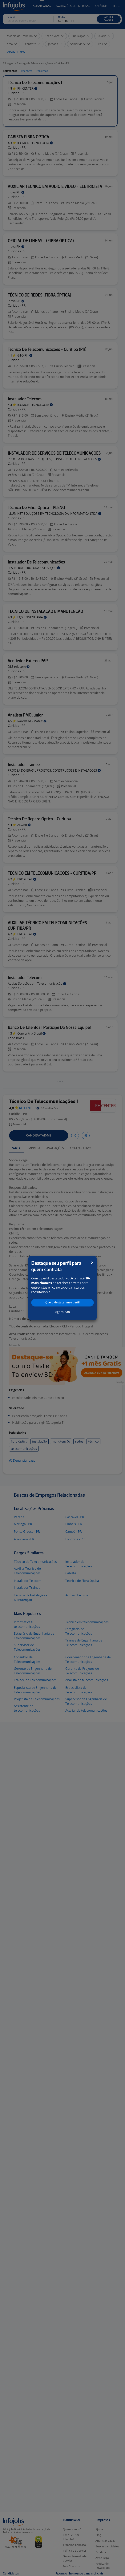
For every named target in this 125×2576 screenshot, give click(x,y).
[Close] (92, 1262)
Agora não (62, 1312)
